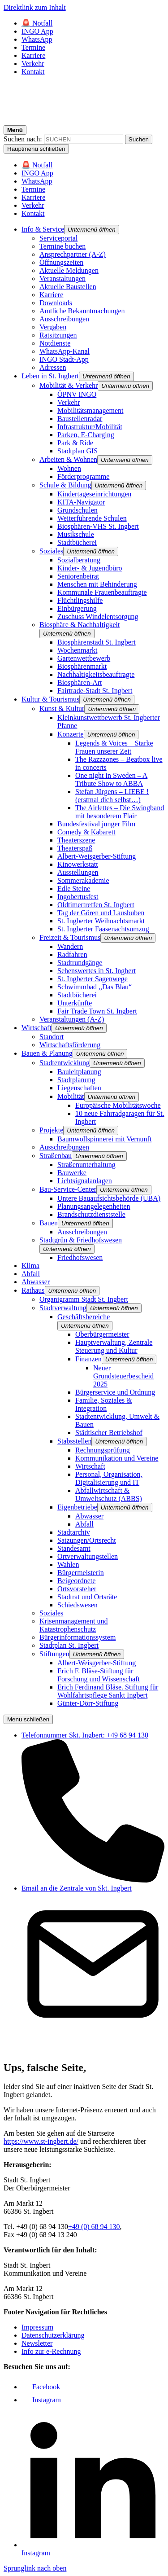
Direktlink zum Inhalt (35, 7)
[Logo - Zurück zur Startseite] (84, 121)
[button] (91, 229)
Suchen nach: (23, 139)
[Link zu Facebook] (41, 2387)
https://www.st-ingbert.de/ (41, 2141)
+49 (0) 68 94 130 (94, 2226)
